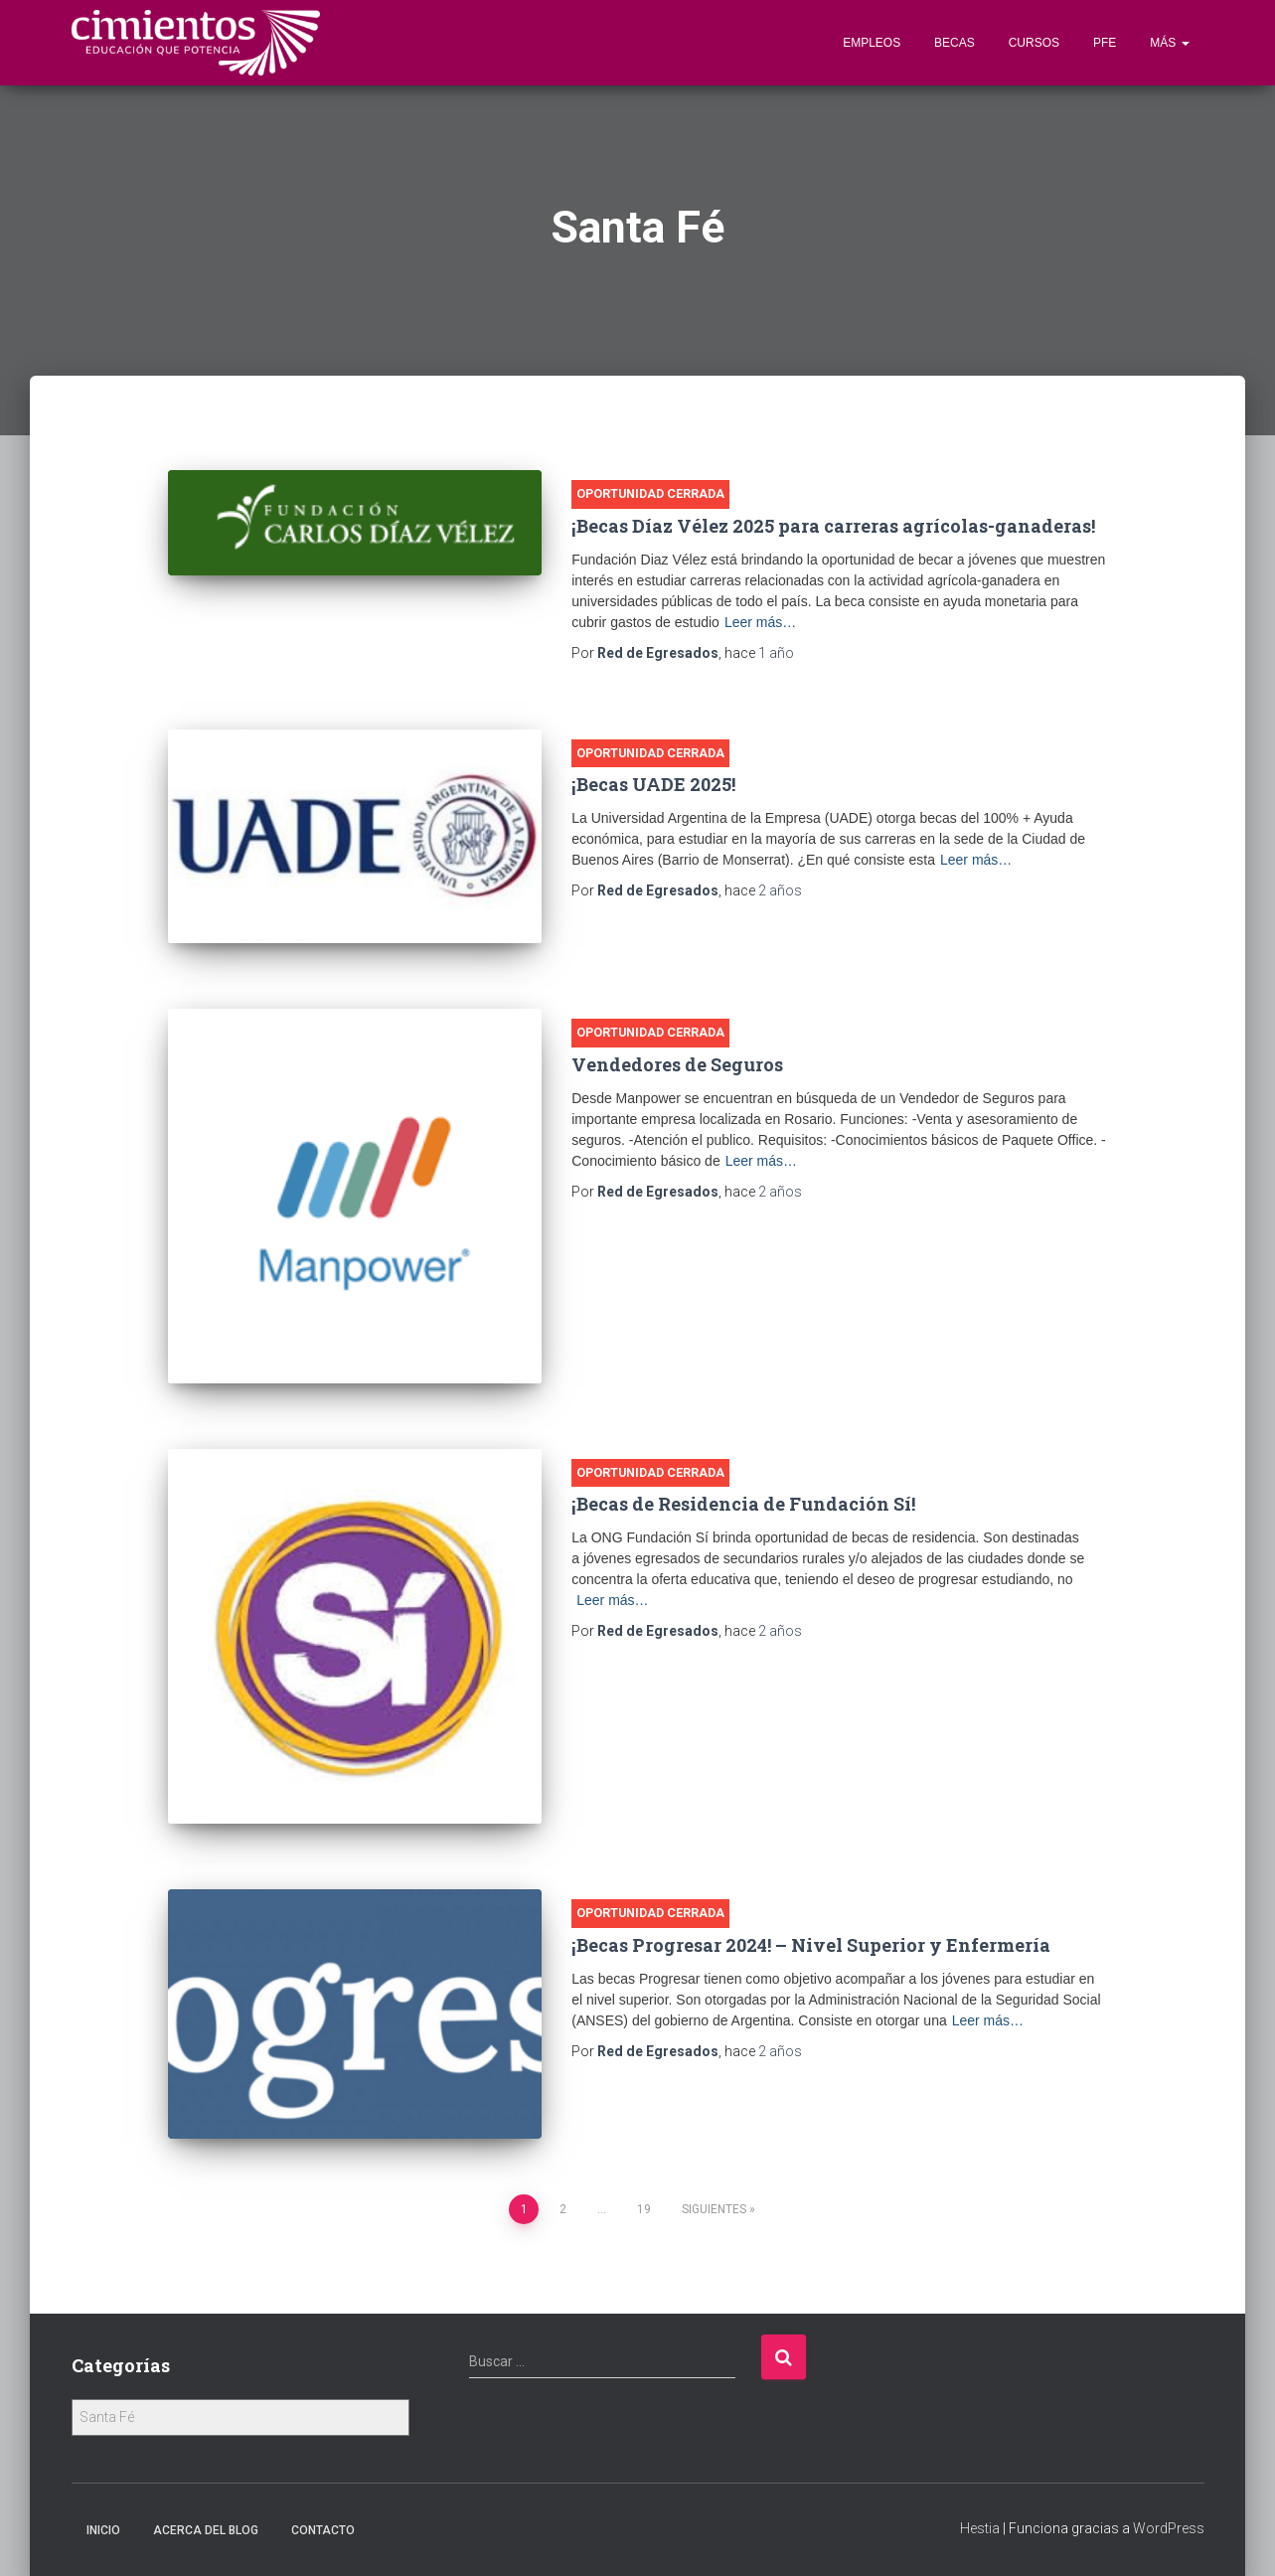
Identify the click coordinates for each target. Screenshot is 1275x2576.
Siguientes (714, 2209)
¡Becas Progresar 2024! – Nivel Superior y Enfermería (810, 1945)
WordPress (1168, 2528)
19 (644, 2209)
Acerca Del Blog (205, 2530)
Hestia (980, 2528)
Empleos (871, 43)
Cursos (1034, 43)
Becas (954, 43)
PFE (1104, 43)
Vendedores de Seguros (677, 1064)
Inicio (103, 2530)
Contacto (323, 2530)
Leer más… (760, 622)
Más (1169, 43)
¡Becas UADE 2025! (653, 784)
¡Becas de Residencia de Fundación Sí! (743, 1504)
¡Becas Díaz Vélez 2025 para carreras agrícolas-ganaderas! (833, 526)
